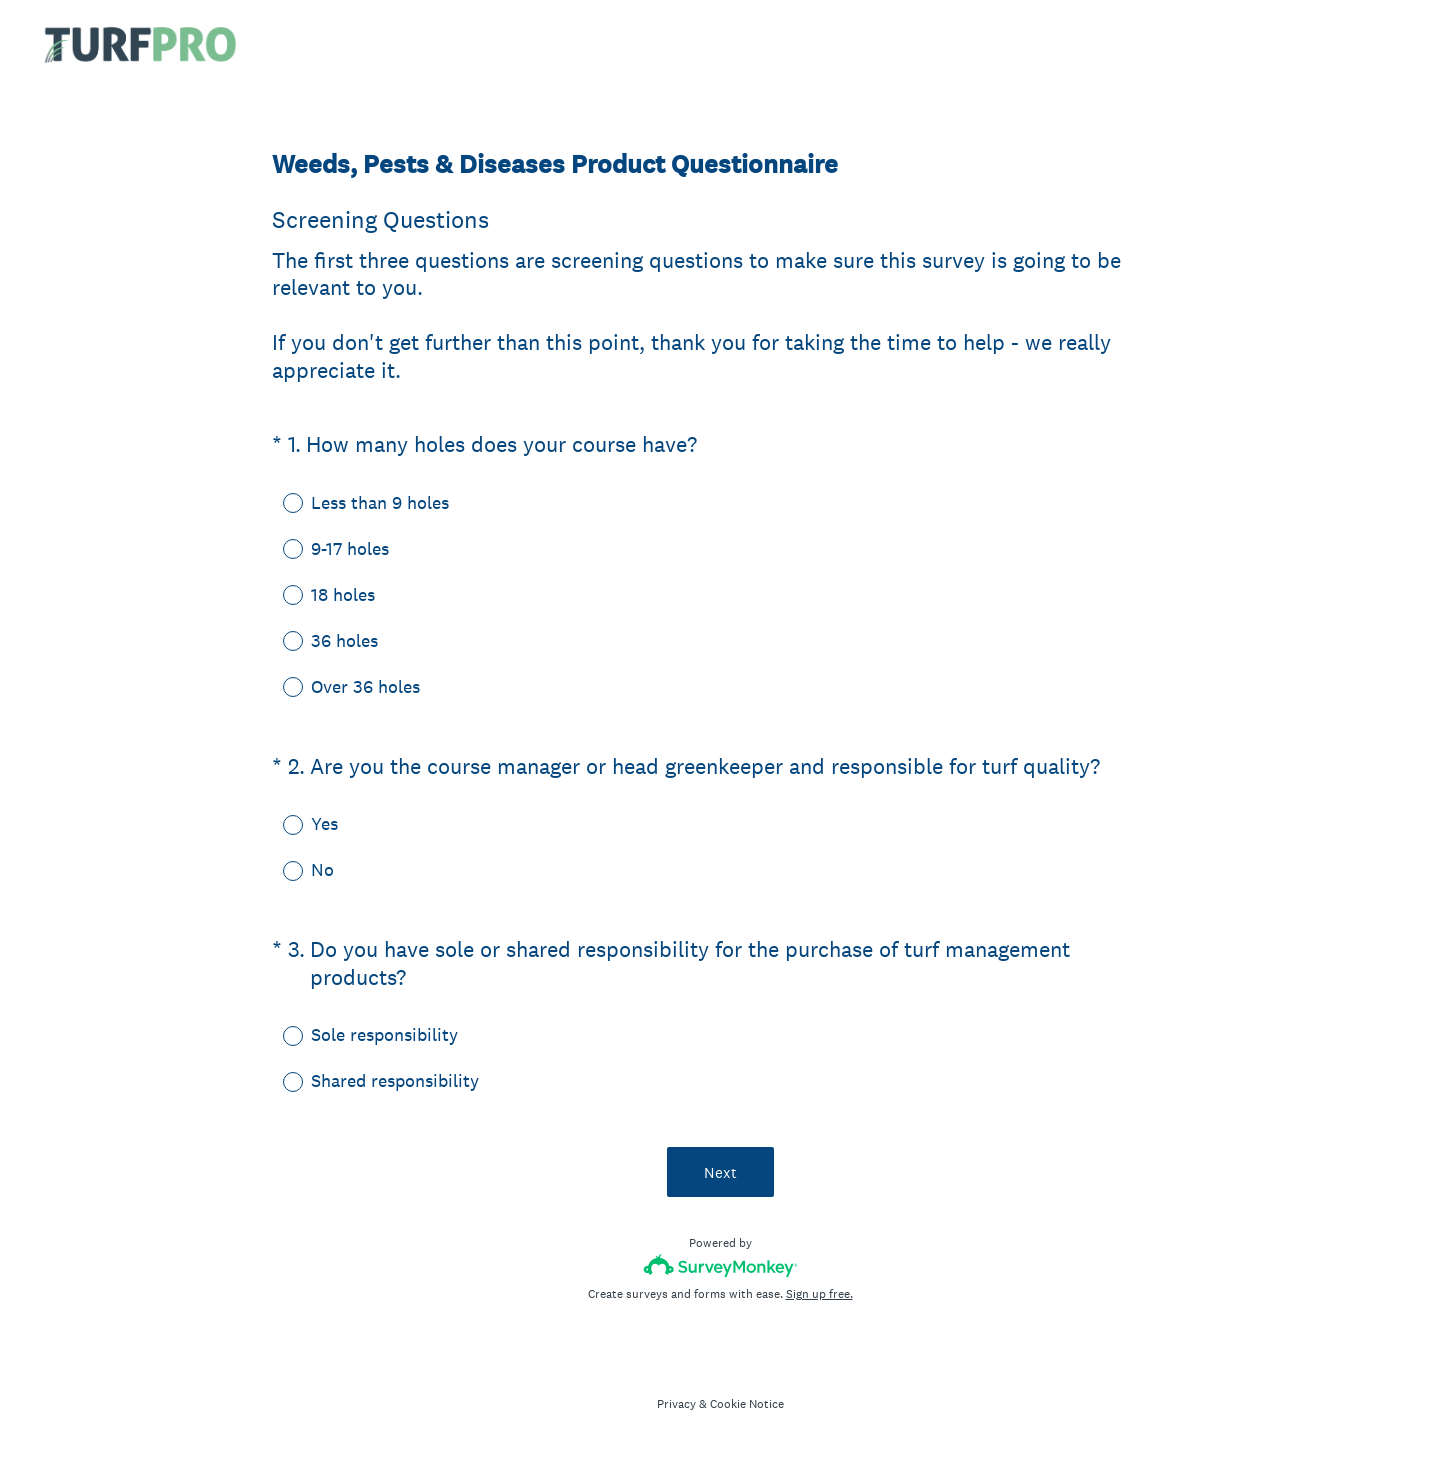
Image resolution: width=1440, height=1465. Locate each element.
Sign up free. (819, 1294)
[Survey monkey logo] (720, 1265)
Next (720, 1172)
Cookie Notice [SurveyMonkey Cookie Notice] (747, 1404)
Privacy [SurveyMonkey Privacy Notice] (676, 1404)
